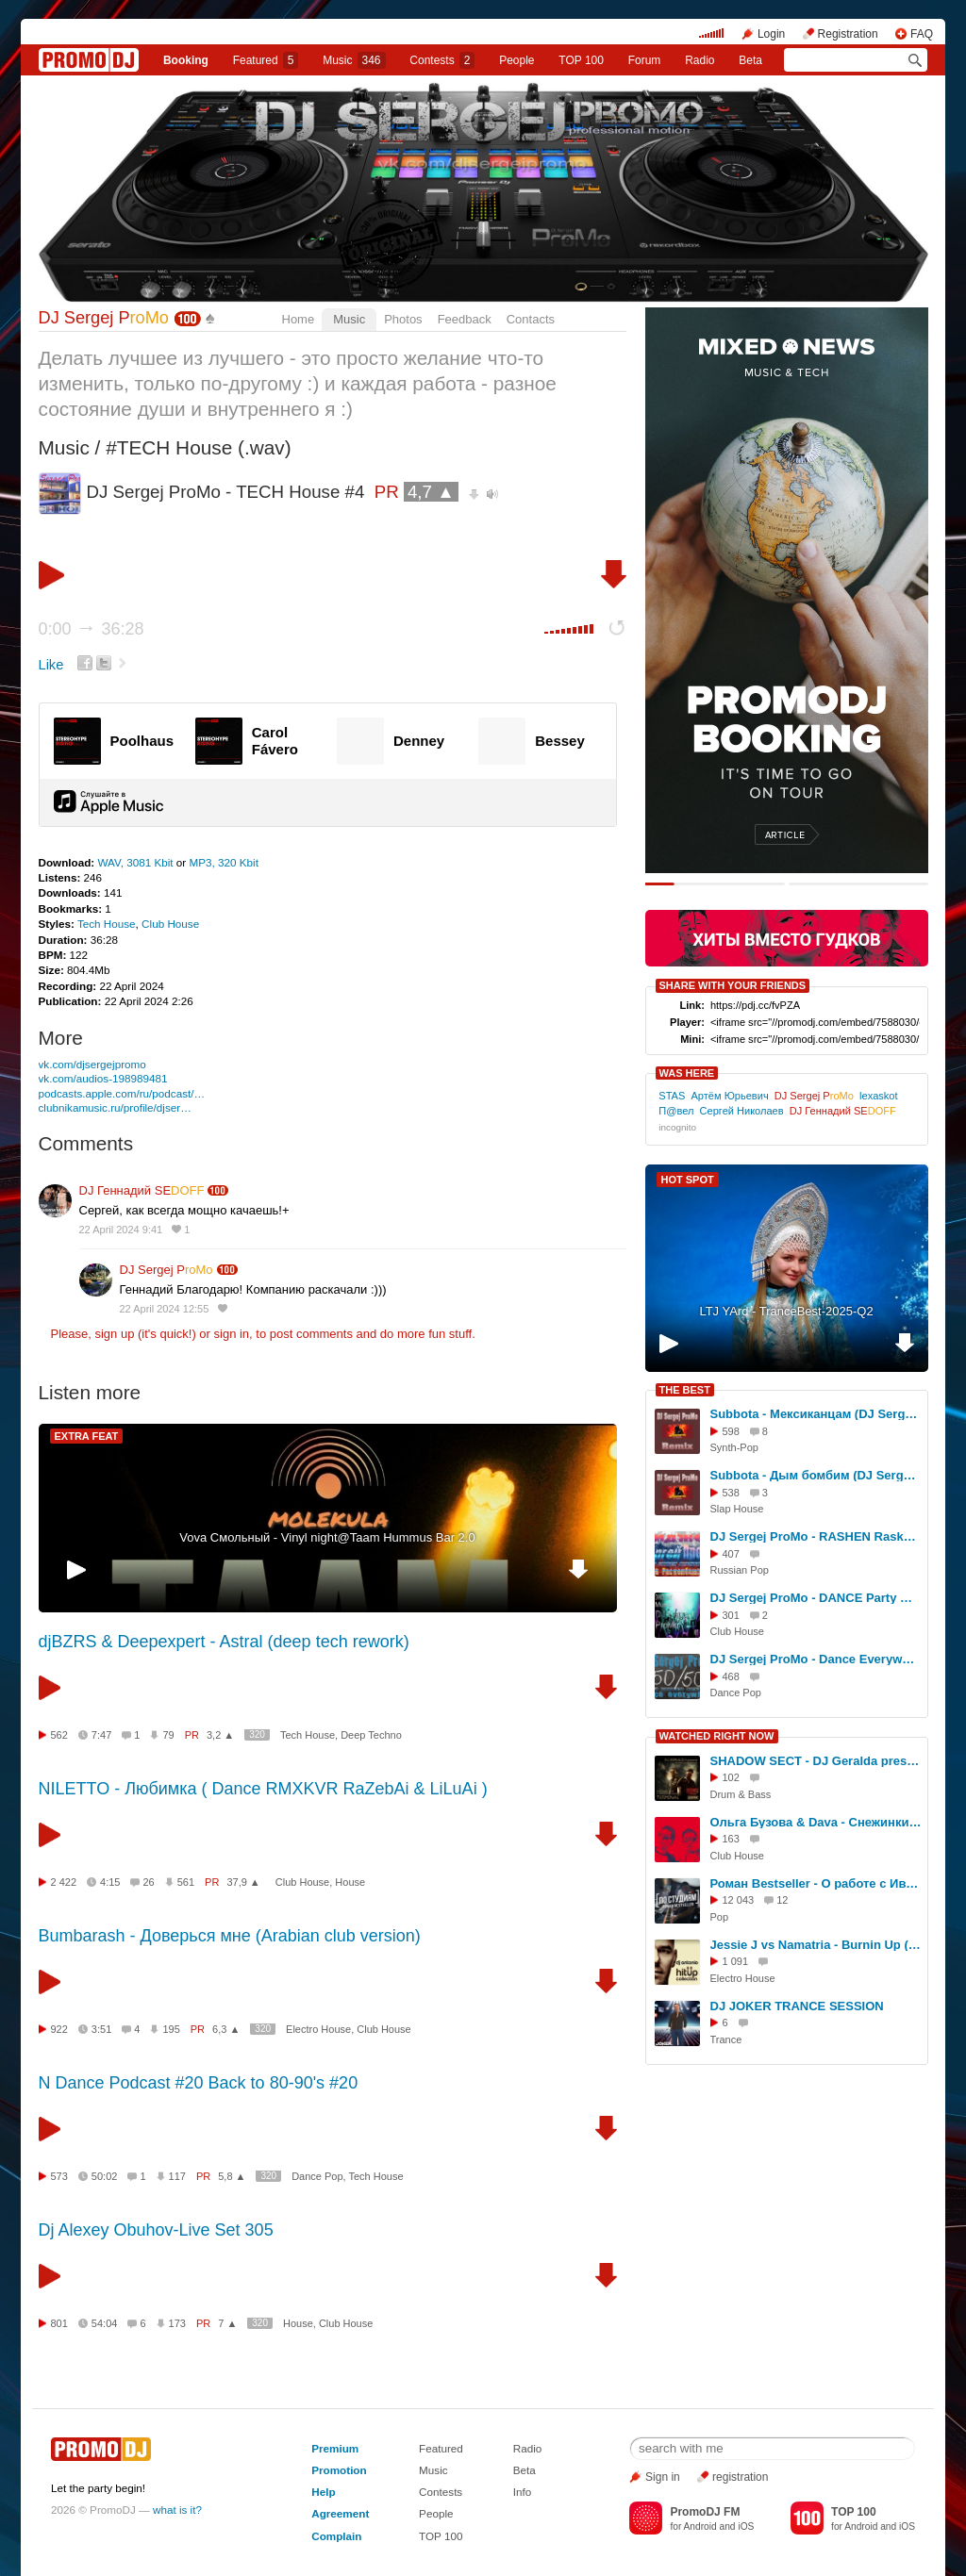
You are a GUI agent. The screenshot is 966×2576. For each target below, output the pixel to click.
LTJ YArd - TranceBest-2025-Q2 (786, 1311)
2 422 (64, 1882)
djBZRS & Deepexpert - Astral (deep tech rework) (224, 1641)
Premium (334, 2448)
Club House (170, 923)
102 (731, 1777)
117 (177, 2176)
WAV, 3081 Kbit (136, 862)
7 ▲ (227, 2323)
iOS (746, 2526)
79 (168, 1735)
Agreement (340, 2513)
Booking (185, 60)
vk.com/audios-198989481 (103, 1078)
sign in (232, 1334)
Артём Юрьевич (730, 1095)
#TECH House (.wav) (198, 447)
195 (170, 2029)
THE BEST (684, 1389)
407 (731, 1554)
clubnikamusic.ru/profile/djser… (115, 1107)
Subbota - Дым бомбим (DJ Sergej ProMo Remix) (816, 1475)
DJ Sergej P (104, 317)
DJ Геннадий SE (142, 1190)
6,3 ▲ (226, 2029)
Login (771, 34)
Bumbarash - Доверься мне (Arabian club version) (230, 1935)
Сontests (442, 60)
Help (323, 2491)
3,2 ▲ (220, 1735)
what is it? (177, 2509)
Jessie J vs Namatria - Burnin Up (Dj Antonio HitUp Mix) (816, 1945)
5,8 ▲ (231, 2176)
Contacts (531, 319)
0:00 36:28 (91, 628)
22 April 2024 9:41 (121, 1229)
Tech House (106, 923)
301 (731, 1615)
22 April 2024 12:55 (164, 1308)
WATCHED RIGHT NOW (716, 1736)
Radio (699, 60)
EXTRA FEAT (87, 1436)
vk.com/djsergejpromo (92, 1064)
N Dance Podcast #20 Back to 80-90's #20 (198, 2082)
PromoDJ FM (705, 2511)
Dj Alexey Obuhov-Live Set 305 (156, 2230)
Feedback (464, 319)
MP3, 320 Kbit (224, 862)
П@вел (675, 1110)
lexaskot (878, 1095)
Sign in (662, 2477)
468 (731, 1676)
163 (731, 1838)
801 (59, 2323)
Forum (644, 60)
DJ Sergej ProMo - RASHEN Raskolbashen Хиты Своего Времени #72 (816, 1536)
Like (51, 664)
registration (740, 2477)
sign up (114, 1334)
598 (731, 1431)
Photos (403, 319)
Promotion (338, 2470)
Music (354, 60)
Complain (336, 2536)
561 (185, 1882)
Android (700, 2526)
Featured (266, 60)
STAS (671, 1095)
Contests (440, 2491)
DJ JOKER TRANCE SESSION (797, 2006)
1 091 (736, 1961)
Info (522, 2491)
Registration (848, 34)
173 (177, 2323)
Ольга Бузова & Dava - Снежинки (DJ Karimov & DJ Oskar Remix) (816, 1822)
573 (59, 2176)
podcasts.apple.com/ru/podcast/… (122, 1093)
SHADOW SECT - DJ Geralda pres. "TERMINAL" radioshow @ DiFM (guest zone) (816, 1761)
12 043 (739, 1900)
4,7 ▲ (431, 492)
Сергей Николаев (742, 1110)
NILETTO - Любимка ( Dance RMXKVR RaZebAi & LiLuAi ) (263, 1788)
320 (257, 1734)
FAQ (921, 34)
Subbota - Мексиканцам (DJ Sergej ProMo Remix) (816, 1414)
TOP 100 (581, 60)
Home (298, 319)
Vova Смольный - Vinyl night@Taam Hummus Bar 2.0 (327, 1537)
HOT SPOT (687, 1179)
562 (59, 1735)
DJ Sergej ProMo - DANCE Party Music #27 (816, 1598)
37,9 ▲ (242, 1882)
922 (59, 2029)
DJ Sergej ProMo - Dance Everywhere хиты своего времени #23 (816, 1659)
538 (731, 1492)
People (516, 60)
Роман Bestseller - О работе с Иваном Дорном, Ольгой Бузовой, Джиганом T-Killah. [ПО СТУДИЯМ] (816, 1883)
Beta (750, 60)
